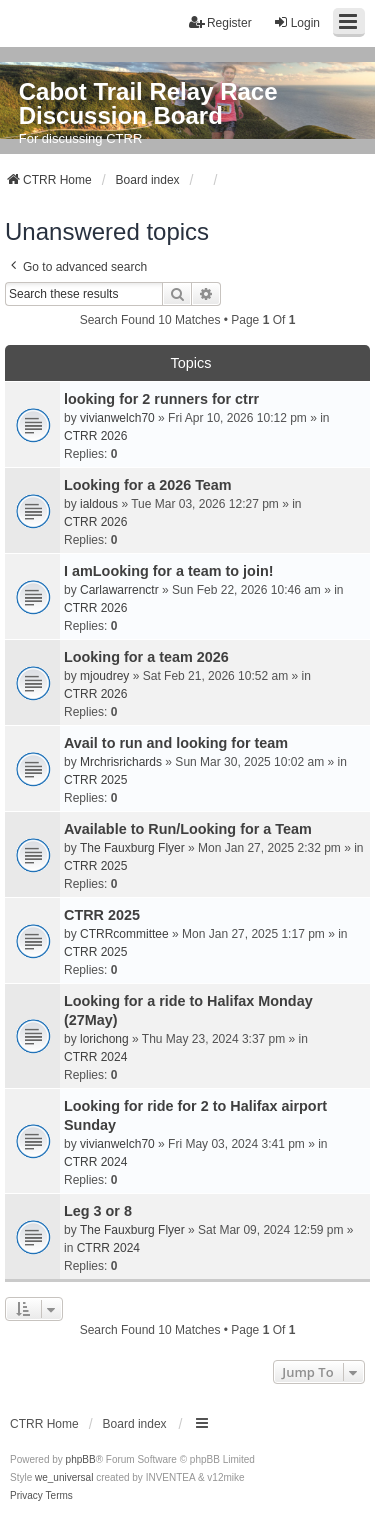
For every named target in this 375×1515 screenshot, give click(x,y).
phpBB (81, 1459)
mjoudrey (104, 676)
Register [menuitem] (220, 22)
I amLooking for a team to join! (168, 571)
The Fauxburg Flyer (132, 848)
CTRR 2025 (95, 780)
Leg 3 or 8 (98, 1211)
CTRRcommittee (124, 934)
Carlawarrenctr (119, 590)
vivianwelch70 (117, 418)
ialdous (99, 504)
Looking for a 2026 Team (148, 485)
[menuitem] (26, 1496)
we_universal (64, 1477)
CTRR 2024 (95, 1057)
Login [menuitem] (296, 22)
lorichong (104, 1039)
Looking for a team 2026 (146, 657)
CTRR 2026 (95, 436)
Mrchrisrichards (121, 762)
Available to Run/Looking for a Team (188, 829)
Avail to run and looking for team (176, 743)
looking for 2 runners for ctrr (161, 399)
